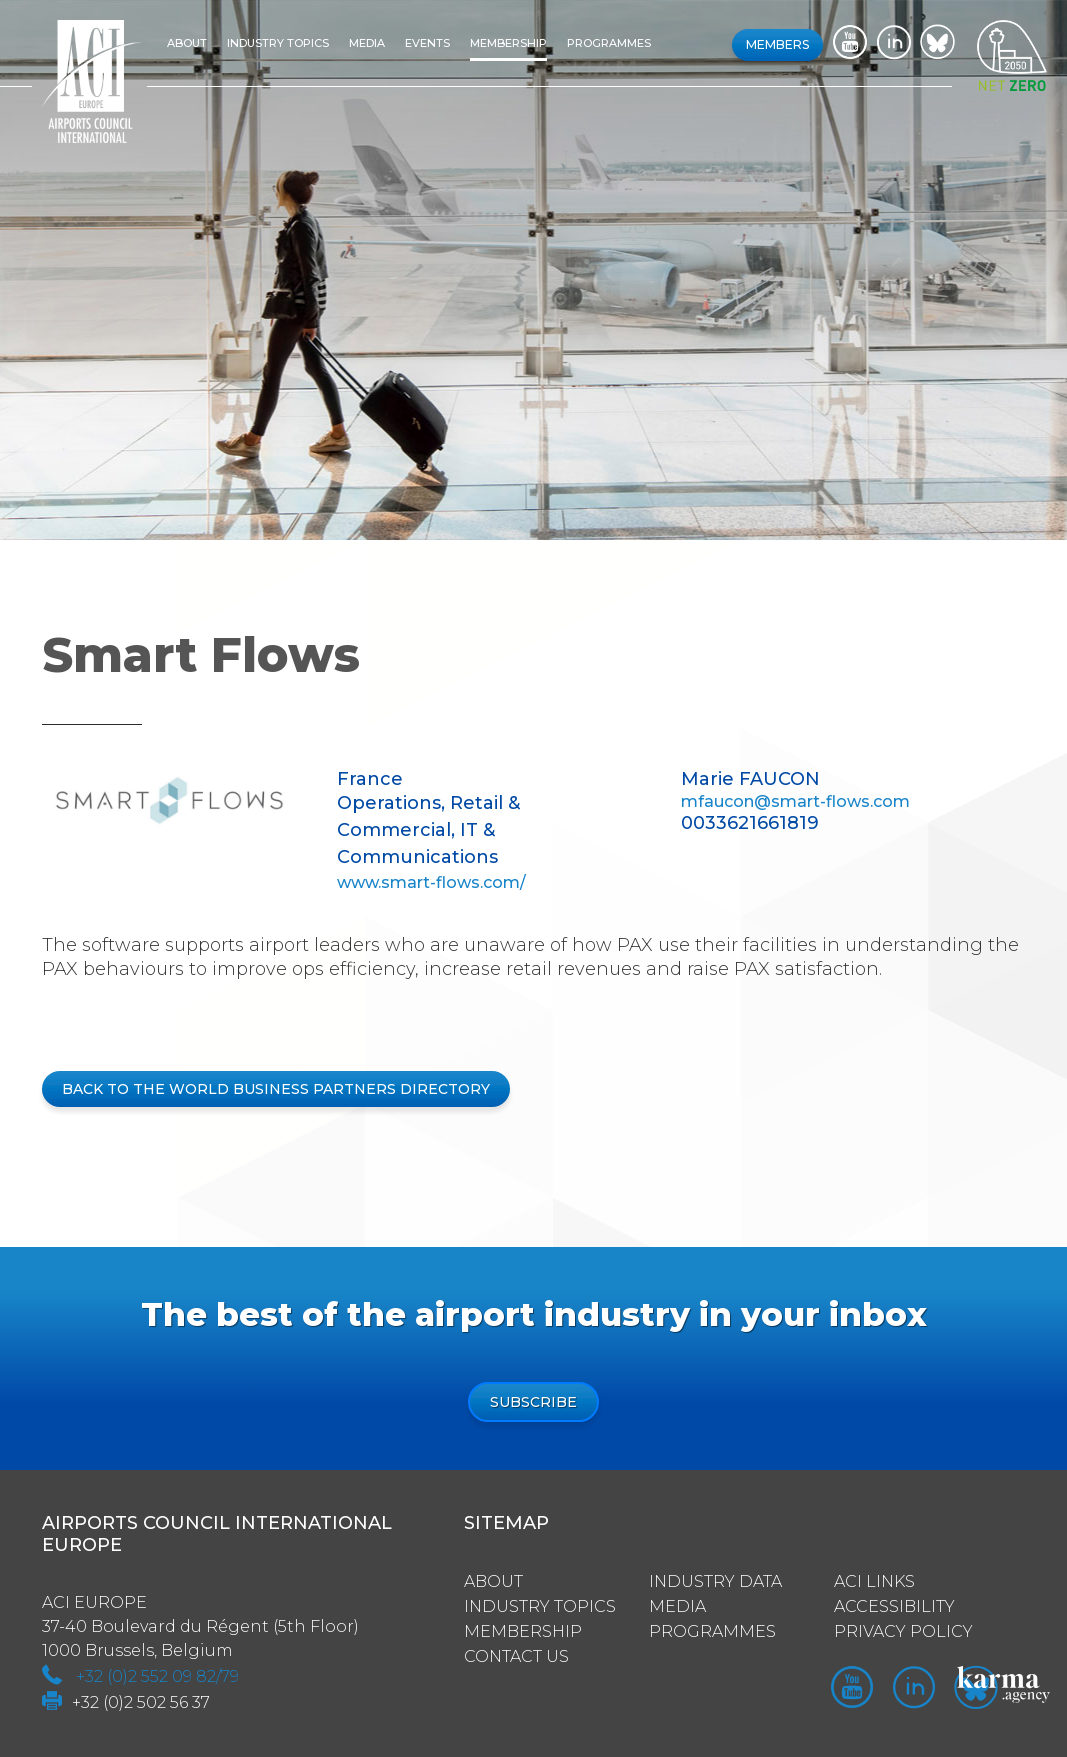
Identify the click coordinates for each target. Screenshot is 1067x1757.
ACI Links (874, 1581)
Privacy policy (903, 1631)
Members (777, 44)
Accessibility (894, 1606)
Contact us (516, 1656)
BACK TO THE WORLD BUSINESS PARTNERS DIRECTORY (276, 1089)
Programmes (609, 43)
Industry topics (278, 43)
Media (367, 43)
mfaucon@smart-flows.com (795, 801)
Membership (508, 43)
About (187, 43)
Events (427, 43)
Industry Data (715, 1581)
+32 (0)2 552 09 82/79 (157, 1676)
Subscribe (533, 1402)
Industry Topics (540, 1606)
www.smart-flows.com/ (431, 882)
